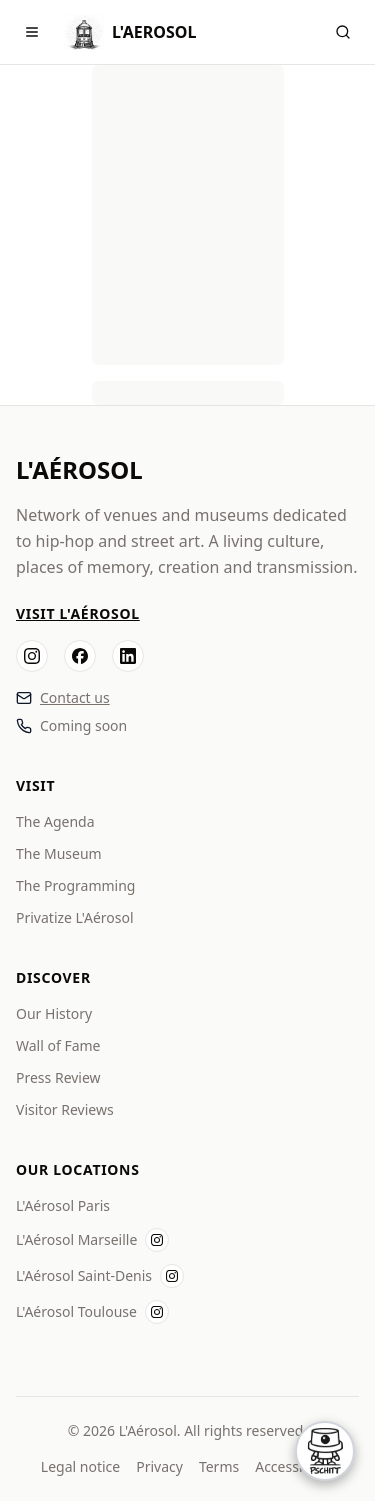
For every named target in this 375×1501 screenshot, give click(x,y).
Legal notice (80, 1466)
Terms (219, 1466)
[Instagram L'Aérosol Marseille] (157, 1240)
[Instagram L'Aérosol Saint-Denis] (172, 1276)
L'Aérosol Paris (63, 1205)
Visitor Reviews (65, 1109)
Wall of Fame (58, 1045)
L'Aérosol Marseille (76, 1239)
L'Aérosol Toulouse (76, 1311)
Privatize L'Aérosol (75, 917)
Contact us (75, 697)
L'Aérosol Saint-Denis (84, 1275)
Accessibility (294, 1466)
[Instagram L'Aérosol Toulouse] (157, 1312)
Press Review (58, 1077)
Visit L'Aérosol (78, 613)
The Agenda (55, 821)
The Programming (75, 885)
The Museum (59, 853)
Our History (54, 1013)
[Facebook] (80, 656)
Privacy (159, 1466)
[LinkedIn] (128, 656)
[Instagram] (32, 656)
